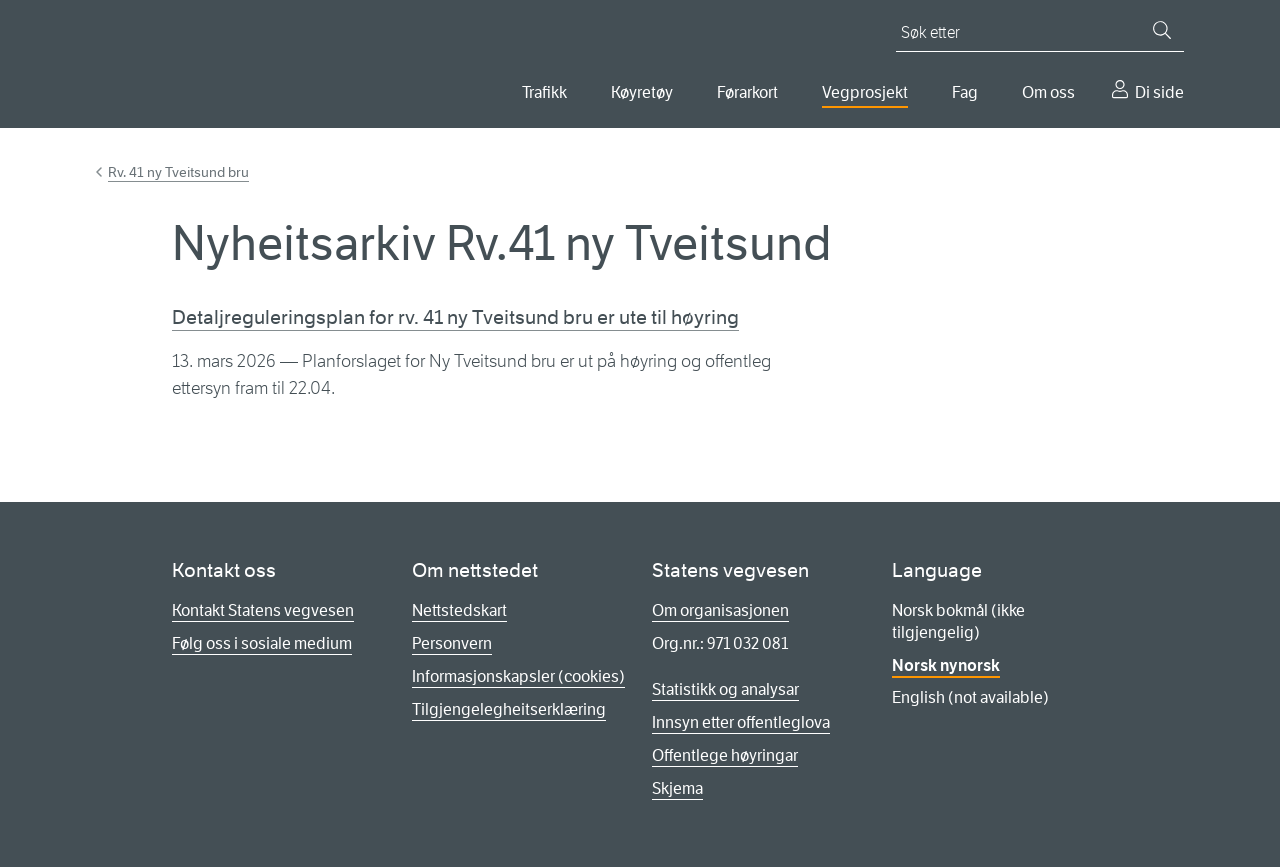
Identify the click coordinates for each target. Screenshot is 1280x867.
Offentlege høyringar (725, 755)
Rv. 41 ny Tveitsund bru (178, 172)
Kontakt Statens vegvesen (263, 610)
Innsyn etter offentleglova (741, 722)
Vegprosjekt (865, 92)
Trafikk (544, 92)
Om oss (1048, 92)
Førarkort (747, 92)
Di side (1159, 92)
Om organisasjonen (720, 610)
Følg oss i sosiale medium (262, 643)
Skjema (677, 788)
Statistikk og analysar (725, 689)
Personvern (452, 643)
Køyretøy (642, 92)
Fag (965, 92)
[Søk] (1162, 30)
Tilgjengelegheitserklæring (509, 709)
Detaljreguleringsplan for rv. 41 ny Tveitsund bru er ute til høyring (455, 317)
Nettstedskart (459, 610)
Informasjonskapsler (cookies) (518, 676)
